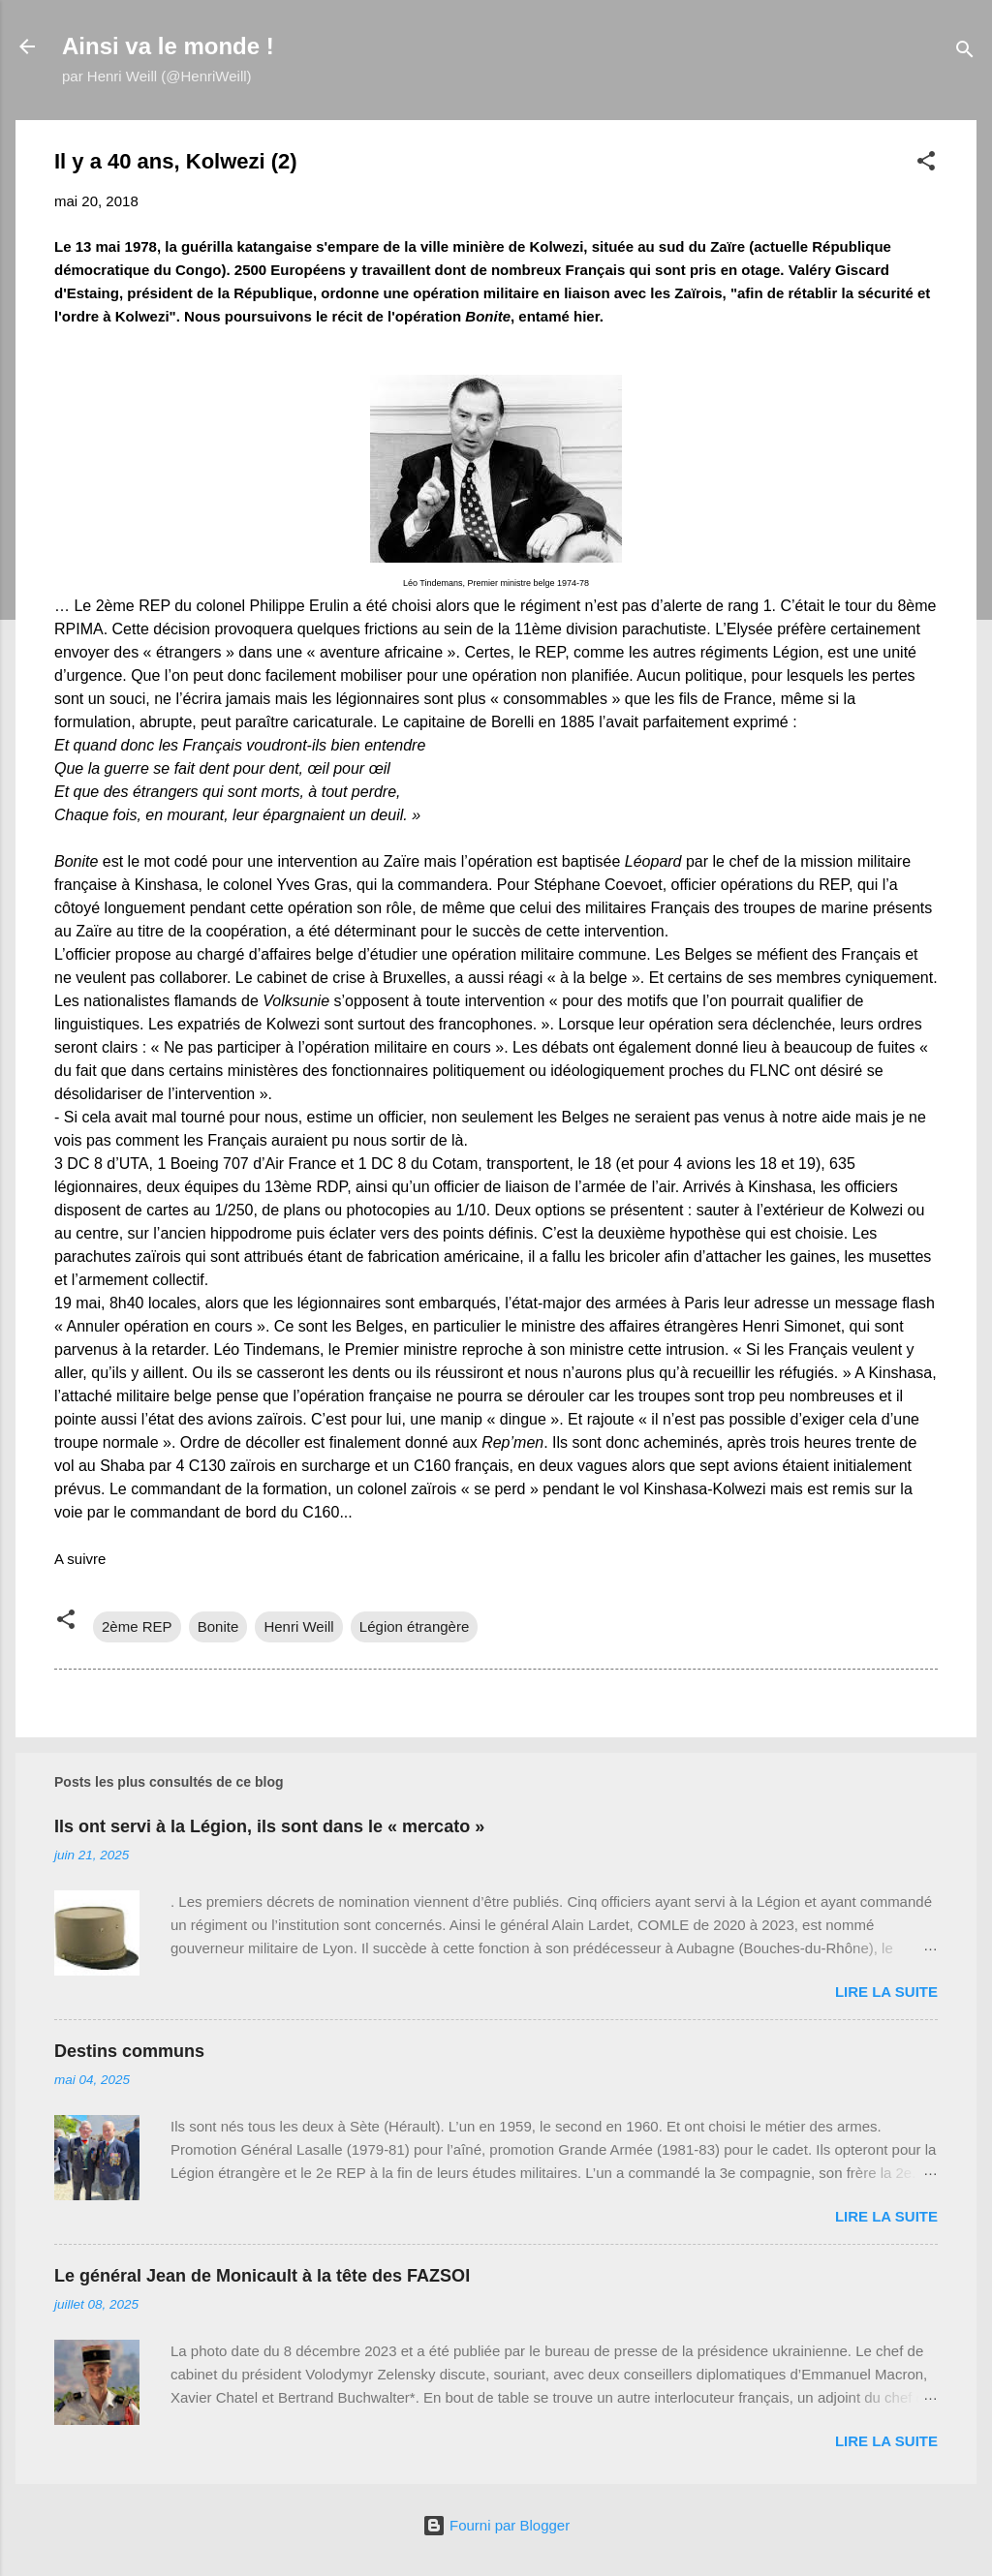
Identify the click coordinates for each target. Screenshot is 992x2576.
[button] (926, 164)
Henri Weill (298, 1626)
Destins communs (129, 2051)
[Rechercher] (964, 52)
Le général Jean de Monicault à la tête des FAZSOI (262, 2275)
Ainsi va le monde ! (168, 46)
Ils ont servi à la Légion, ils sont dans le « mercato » (269, 1826)
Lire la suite (886, 1991)
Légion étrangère (414, 1626)
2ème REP (137, 1626)
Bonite (218, 1626)
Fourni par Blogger (496, 2525)
